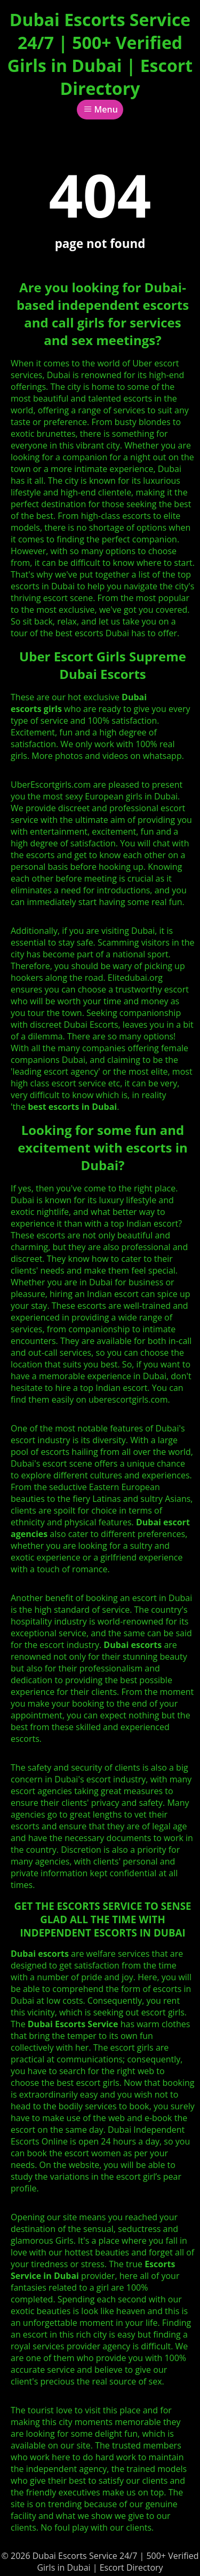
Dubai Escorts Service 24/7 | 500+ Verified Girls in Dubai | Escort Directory (100, 54)
